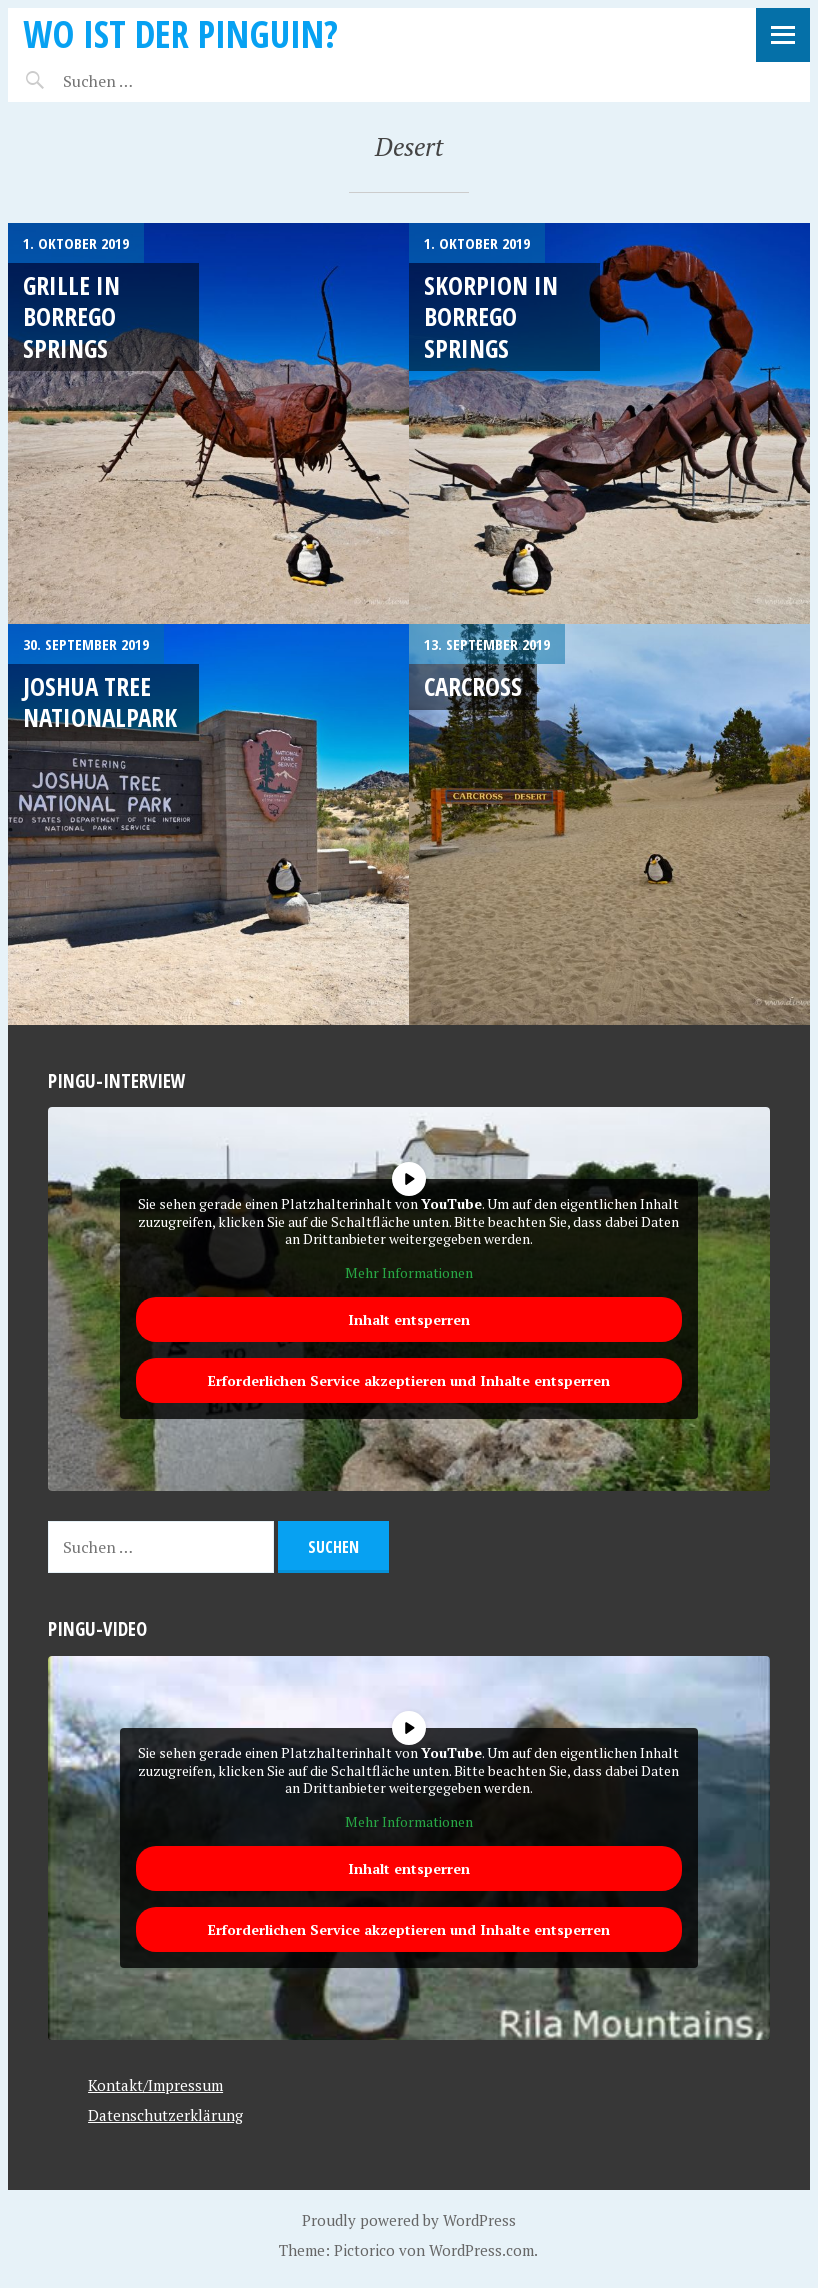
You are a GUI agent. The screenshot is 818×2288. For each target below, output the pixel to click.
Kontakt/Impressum (155, 2085)
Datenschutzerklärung (165, 2115)
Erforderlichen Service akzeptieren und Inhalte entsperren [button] (409, 1380)
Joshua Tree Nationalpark (100, 701)
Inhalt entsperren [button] (409, 1319)
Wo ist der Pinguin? (180, 33)
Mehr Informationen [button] (409, 1273)
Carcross (473, 686)
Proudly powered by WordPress (409, 2220)
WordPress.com (481, 2250)
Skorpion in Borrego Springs (491, 316)
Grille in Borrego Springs (71, 316)
